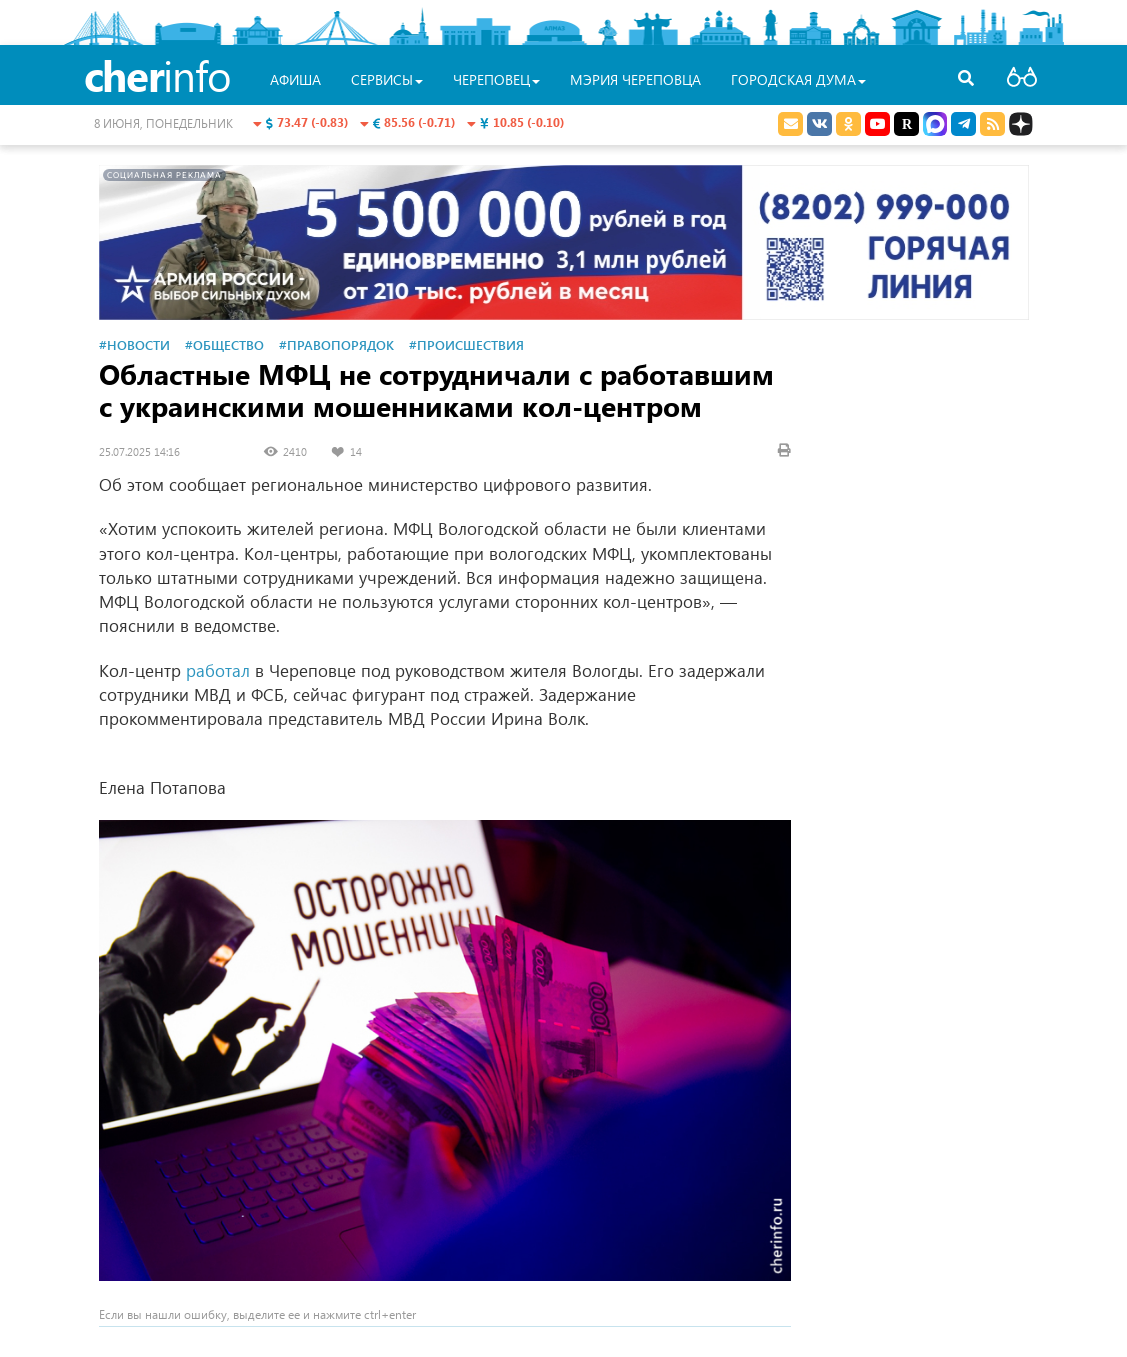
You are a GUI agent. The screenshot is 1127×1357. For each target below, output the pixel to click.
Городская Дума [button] (798, 79)
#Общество (224, 344)
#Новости (134, 344)
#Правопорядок (336, 344)
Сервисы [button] (387, 79)
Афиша (295, 79)
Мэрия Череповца (635, 79)
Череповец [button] (496, 79)
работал (218, 670)
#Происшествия (466, 344)
